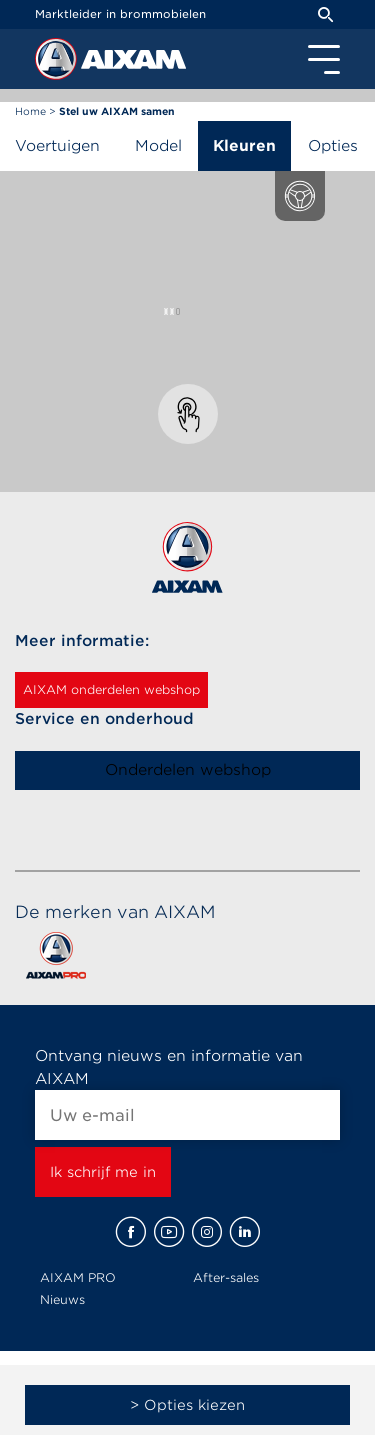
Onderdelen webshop (188, 770)
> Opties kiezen (187, 1405)
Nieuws (62, 1299)
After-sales (226, 1277)
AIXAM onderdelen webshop (111, 689)
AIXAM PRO (78, 1277)
